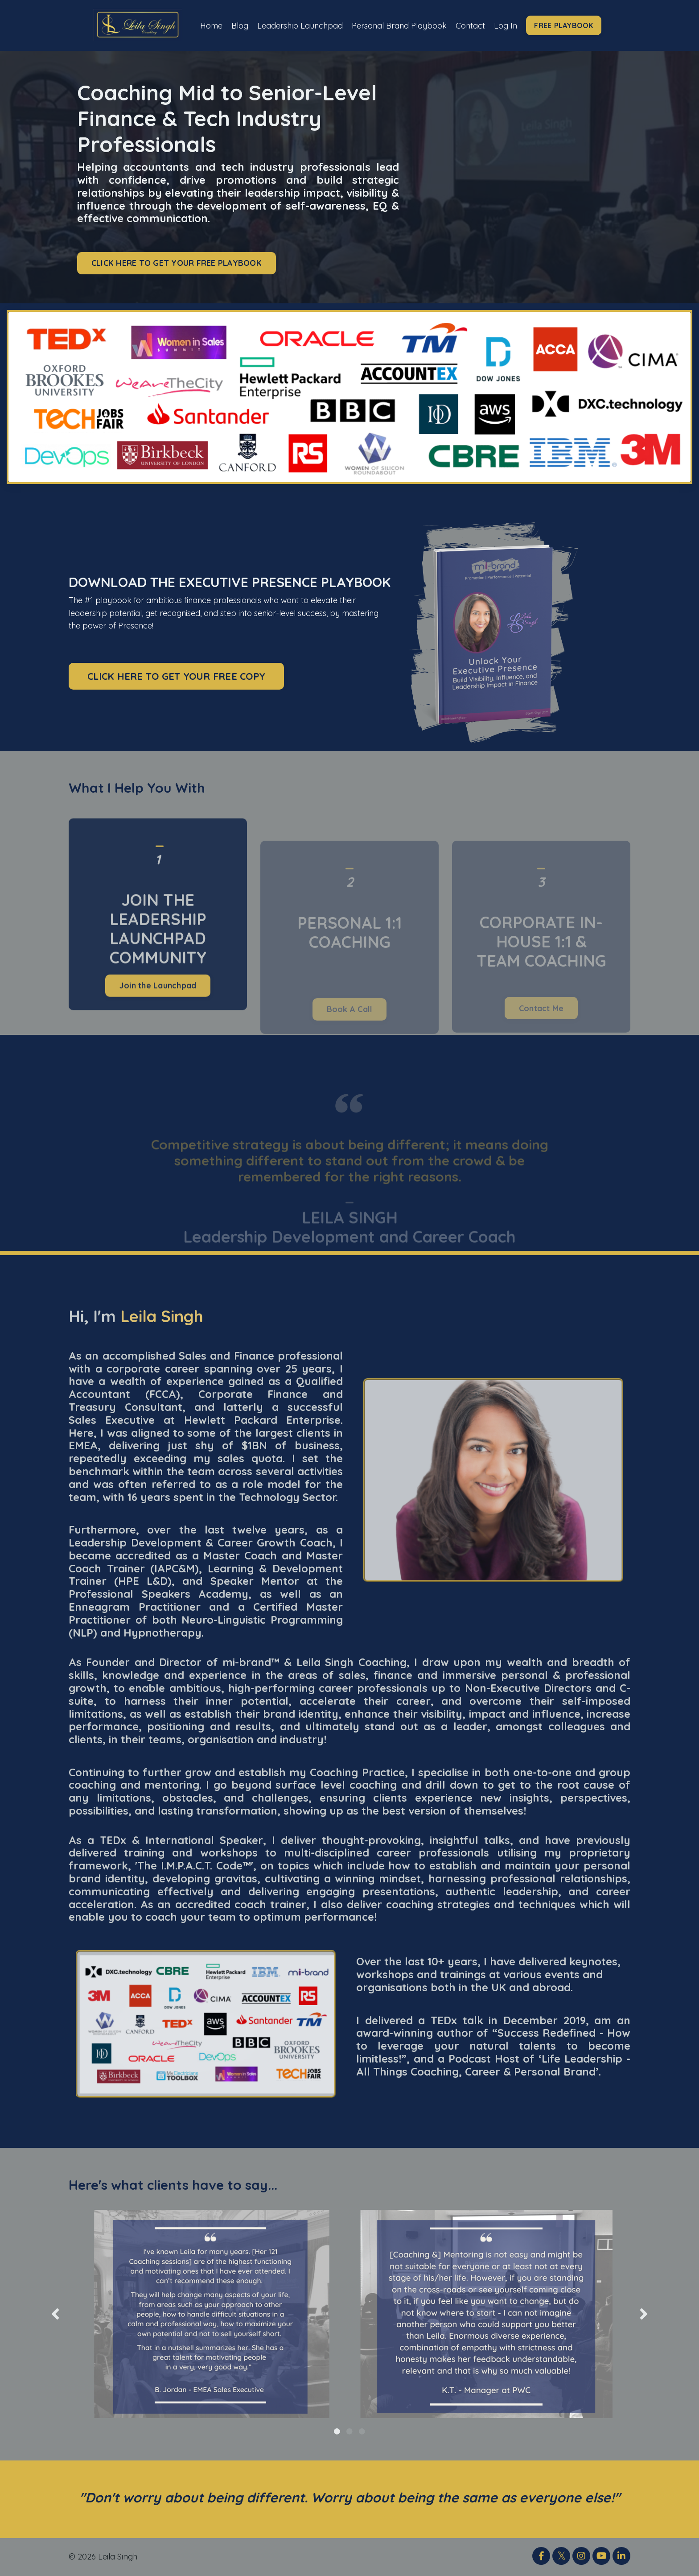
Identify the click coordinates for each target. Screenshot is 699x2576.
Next (643, 2314)
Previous (55, 2314)
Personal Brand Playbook (399, 25)
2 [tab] (349, 2431)
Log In (506, 25)
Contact (471, 25)
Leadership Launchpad (299, 25)
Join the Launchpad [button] (158, 1023)
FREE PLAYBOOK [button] (564, 25)
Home (210, 25)
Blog (238, 25)
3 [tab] (362, 2431)
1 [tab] (337, 2431)
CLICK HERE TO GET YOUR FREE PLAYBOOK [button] (176, 263)
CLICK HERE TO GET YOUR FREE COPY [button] (176, 676)
